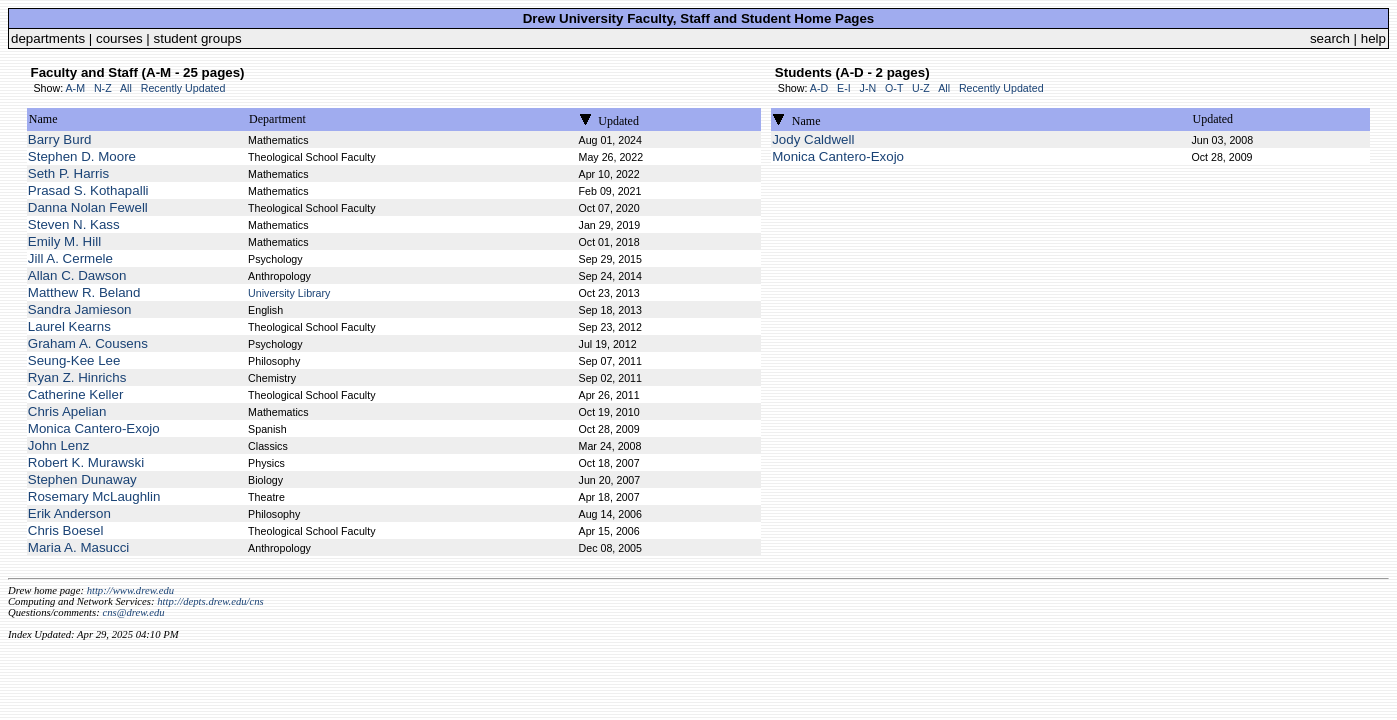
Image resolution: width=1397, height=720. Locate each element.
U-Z (921, 88)
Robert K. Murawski (86, 462)
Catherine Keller (76, 394)
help (1373, 38)
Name (43, 119)
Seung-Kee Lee (74, 360)
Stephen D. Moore (82, 156)
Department (277, 119)
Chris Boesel (66, 530)
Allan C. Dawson (77, 275)
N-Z (103, 88)
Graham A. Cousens (88, 343)
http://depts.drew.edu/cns (210, 601)
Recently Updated (183, 88)
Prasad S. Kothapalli (88, 190)
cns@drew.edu (133, 612)
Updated (618, 121)
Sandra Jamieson (80, 309)
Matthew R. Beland (84, 292)
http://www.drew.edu (130, 590)
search (1330, 38)
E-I (844, 88)
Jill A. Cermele (70, 258)
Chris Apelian (67, 411)
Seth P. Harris (68, 173)
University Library (289, 293)
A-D (819, 88)
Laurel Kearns (69, 326)
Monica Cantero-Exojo (94, 428)
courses (119, 38)
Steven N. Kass (74, 224)
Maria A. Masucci (78, 547)
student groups (198, 38)
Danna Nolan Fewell (88, 207)
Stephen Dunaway (82, 479)
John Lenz (59, 445)
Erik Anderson (69, 513)
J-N (868, 88)
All (126, 88)
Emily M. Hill (64, 241)
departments (48, 38)
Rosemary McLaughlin (94, 496)
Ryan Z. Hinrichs (77, 377)
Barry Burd (60, 139)
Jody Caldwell (813, 139)
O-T (894, 88)
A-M (75, 88)
